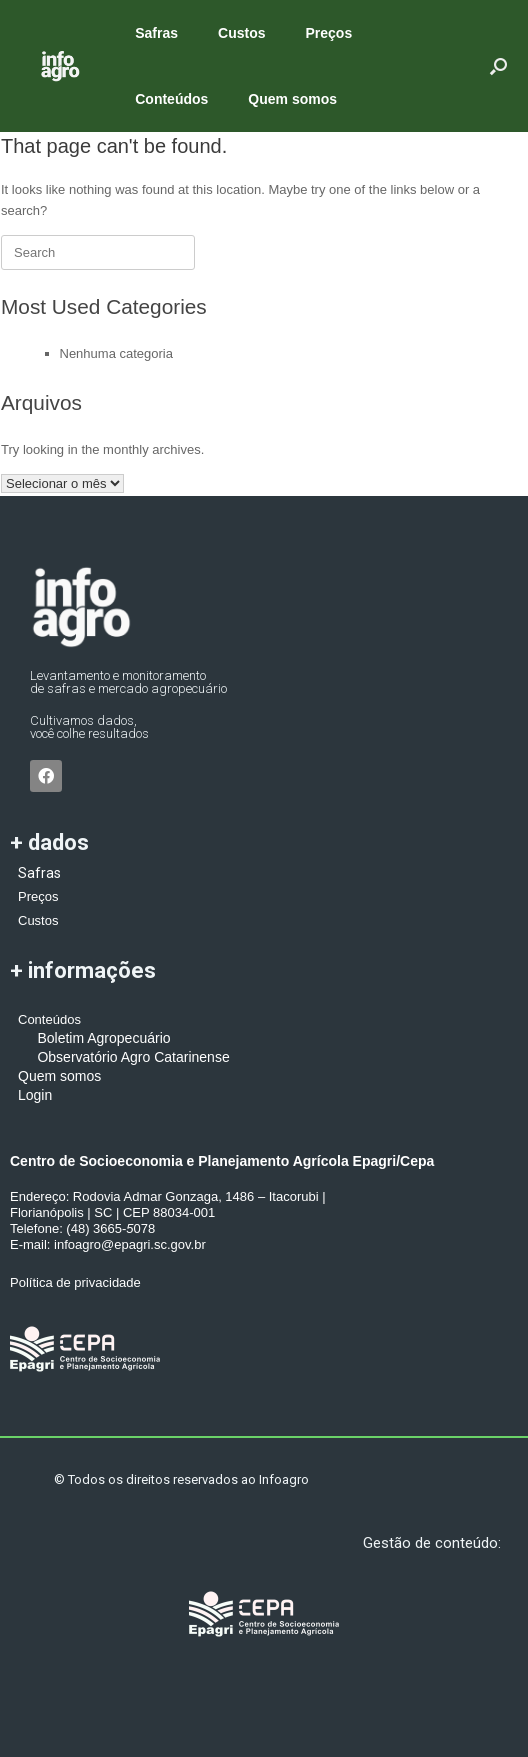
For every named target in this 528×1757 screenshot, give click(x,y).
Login (35, 1095)
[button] (498, 66)
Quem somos (292, 99)
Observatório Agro (84, 1057)
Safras (156, 33)
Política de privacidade (75, 1282)
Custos (241, 33)
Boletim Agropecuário (94, 1038)
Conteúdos (171, 99)
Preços (329, 33)
